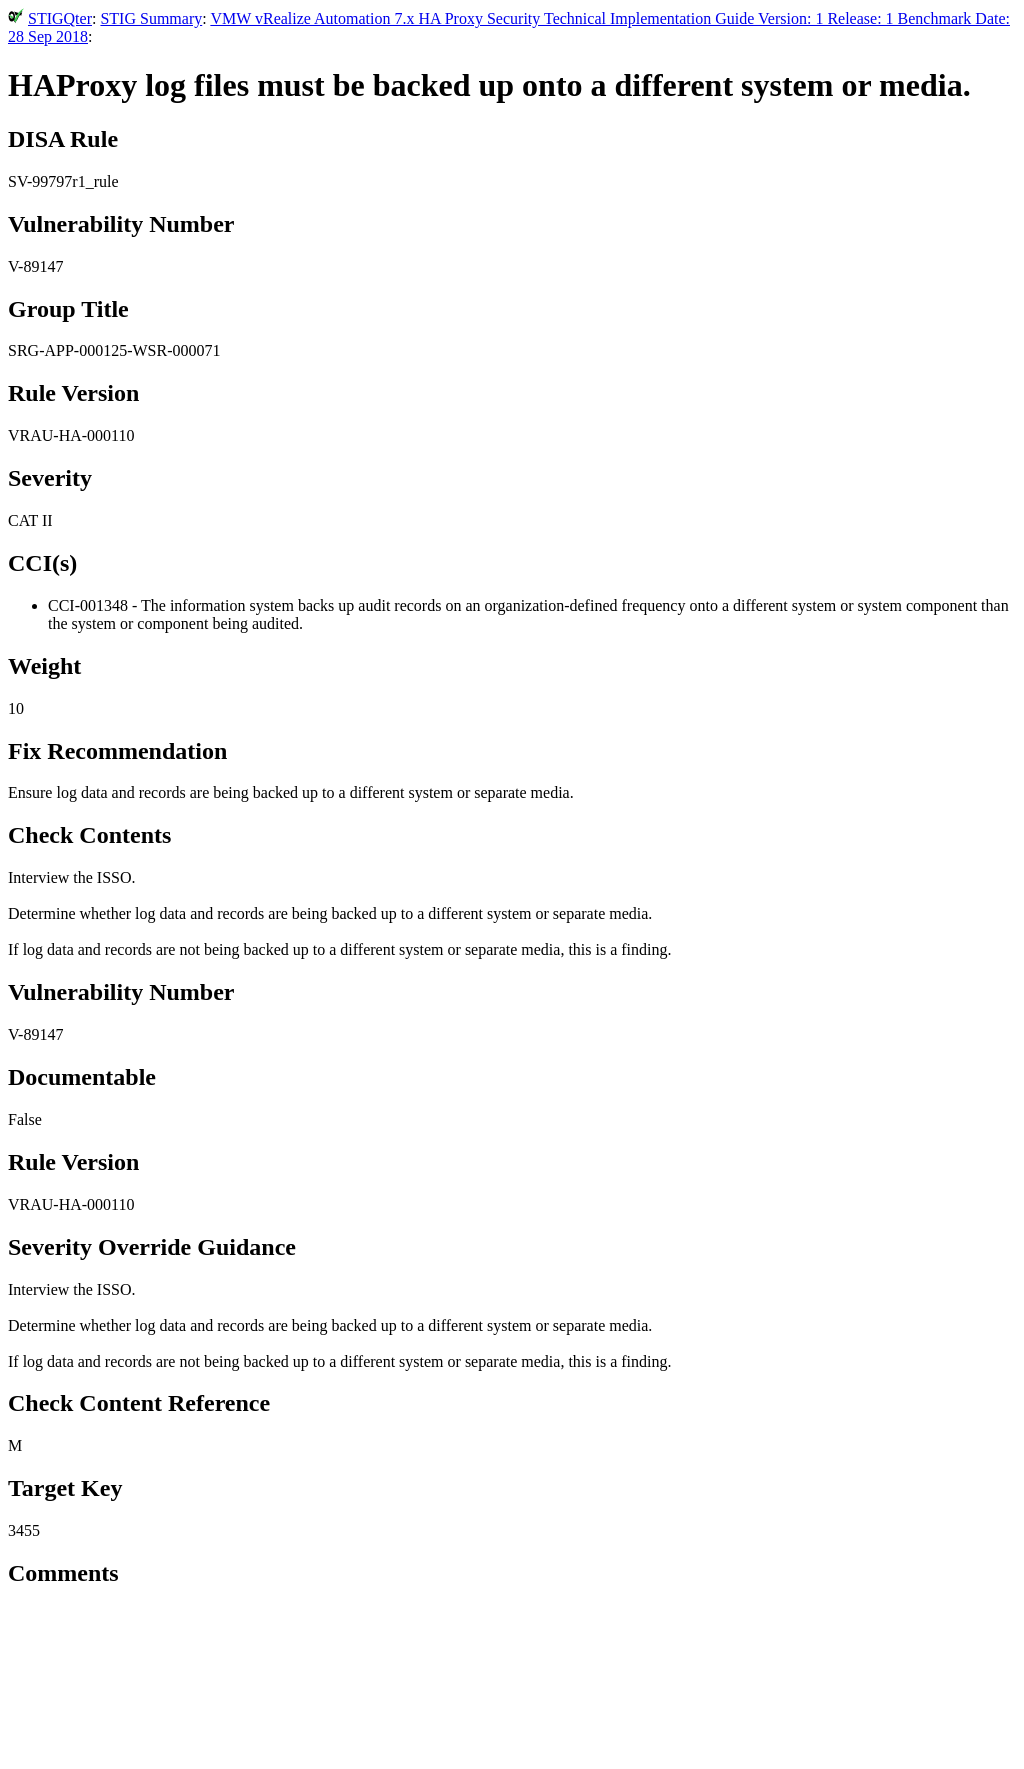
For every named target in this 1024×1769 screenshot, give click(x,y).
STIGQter (60, 18)
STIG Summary (151, 18)
